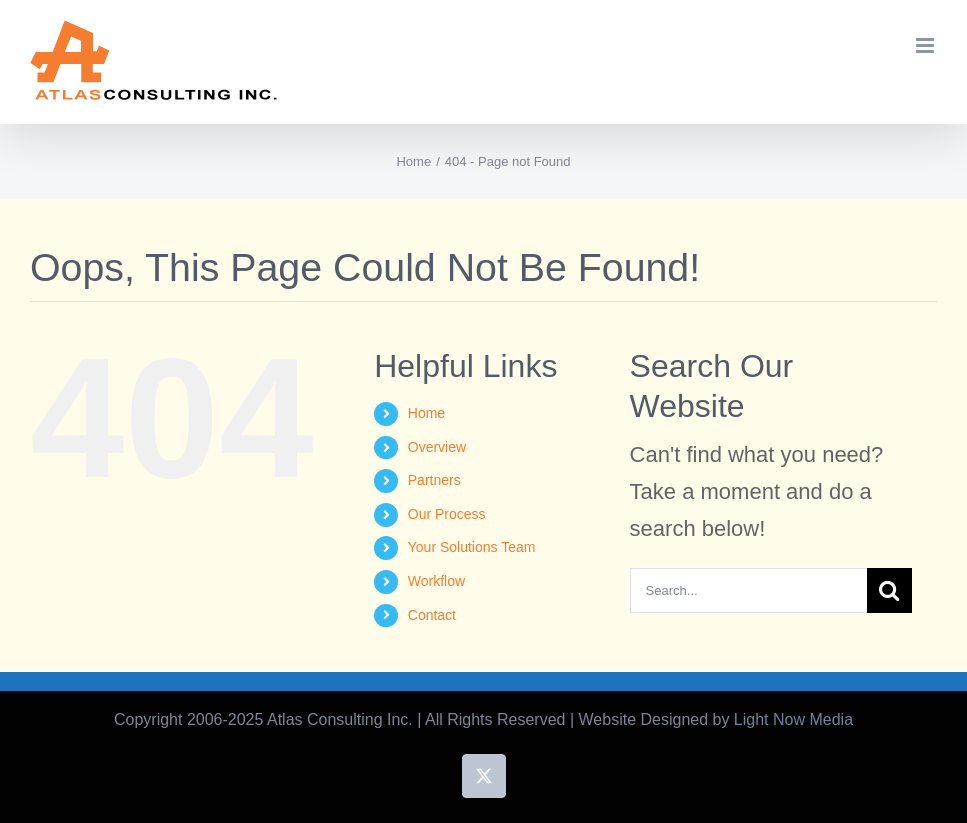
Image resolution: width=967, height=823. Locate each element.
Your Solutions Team (472, 547)
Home (426, 413)
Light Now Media (793, 719)
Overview (437, 447)
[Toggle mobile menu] (926, 45)
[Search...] (748, 590)
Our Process (447, 514)
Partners (434, 480)
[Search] (889, 590)
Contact (432, 615)
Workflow (436, 581)
